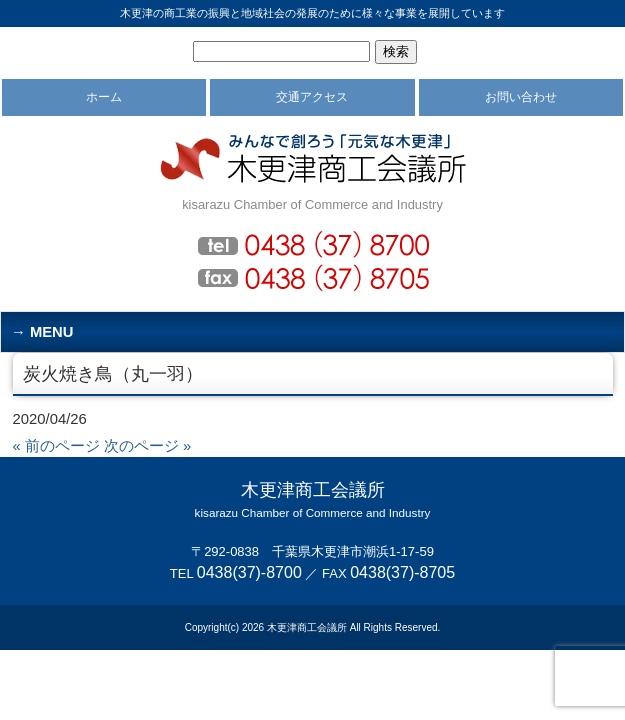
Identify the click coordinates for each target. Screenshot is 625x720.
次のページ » (147, 446)
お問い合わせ (521, 97)
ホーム (104, 97)
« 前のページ (56, 446)
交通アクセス (312, 97)
